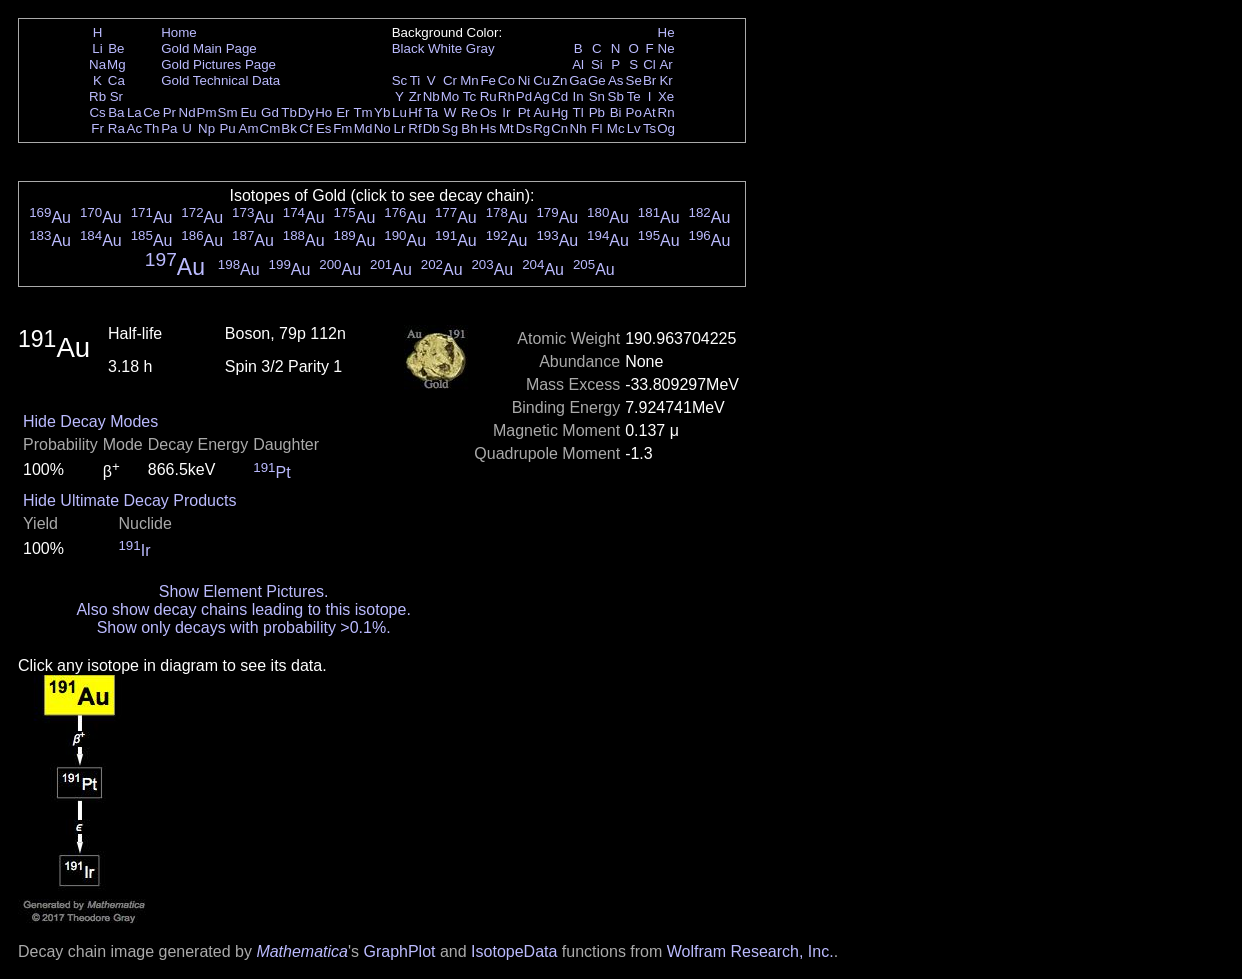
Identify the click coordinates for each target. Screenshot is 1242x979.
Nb (431, 96)
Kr (665, 80)
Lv (634, 128)
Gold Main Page (209, 48)
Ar (665, 64)
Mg (116, 64)
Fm (342, 128)
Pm (207, 112)
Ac (135, 128)
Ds (524, 128)
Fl (596, 128)
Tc (469, 96)
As (616, 80)
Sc (400, 80)
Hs (488, 128)
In (578, 96)
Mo (450, 96)
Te (634, 96)
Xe (666, 96)
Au (541, 112)
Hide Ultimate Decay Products (129, 500)
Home (179, 32)
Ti (415, 80)
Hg (559, 112)
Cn (559, 128)
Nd (187, 112)
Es (324, 128)
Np (206, 128)
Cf (305, 128)
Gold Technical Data (220, 80)
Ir (506, 112)
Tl (578, 112)
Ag (541, 96)
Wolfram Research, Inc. (750, 951)
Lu (399, 112)
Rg (541, 128)
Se (634, 80)
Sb (616, 96)
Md (363, 128)
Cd (559, 96)
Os (488, 112)
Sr (116, 96)
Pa (169, 128)
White (445, 48)
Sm (228, 112)
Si (597, 64)
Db (431, 128)
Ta (431, 112)
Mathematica (302, 951)
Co (506, 80)
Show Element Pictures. (244, 591)
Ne (666, 48)
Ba (116, 112)
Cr (450, 80)
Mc (616, 128)
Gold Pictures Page (218, 64)
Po (634, 112)
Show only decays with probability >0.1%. (244, 627)
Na (97, 64)
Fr (97, 128)
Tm (362, 112)
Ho (323, 112)
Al (578, 64)
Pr (169, 112)
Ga (578, 80)
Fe (488, 80)
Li (97, 48)
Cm (270, 128)
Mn (469, 80)
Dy (306, 112)
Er (342, 112)
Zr (415, 96)
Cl (649, 64)
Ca (116, 80)
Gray (480, 48)
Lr (400, 128)
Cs (97, 112)
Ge (597, 80)
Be (116, 48)
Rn (666, 112)
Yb (382, 112)
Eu (248, 112)
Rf (414, 128)
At (649, 112)
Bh (469, 128)
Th (152, 128)
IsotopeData (514, 951)
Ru (488, 96)
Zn (560, 80)
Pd (524, 96)
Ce (151, 112)
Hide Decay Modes (90, 421)
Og (666, 128)
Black (408, 48)
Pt (524, 112)
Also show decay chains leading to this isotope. (243, 609)
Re (469, 112)
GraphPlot (399, 951)
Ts (649, 128)
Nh (578, 128)
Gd (270, 112)
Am (249, 128)
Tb (289, 112)
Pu (227, 128)
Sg (450, 128)
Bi (616, 112)
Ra (116, 128)
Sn (597, 96)
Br (649, 80)
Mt (506, 128)
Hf (414, 112)
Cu (541, 80)
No (382, 128)
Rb (97, 96)
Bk (289, 128)
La (134, 112)
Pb (597, 112)
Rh (506, 96)
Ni (524, 80)
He (666, 32)
